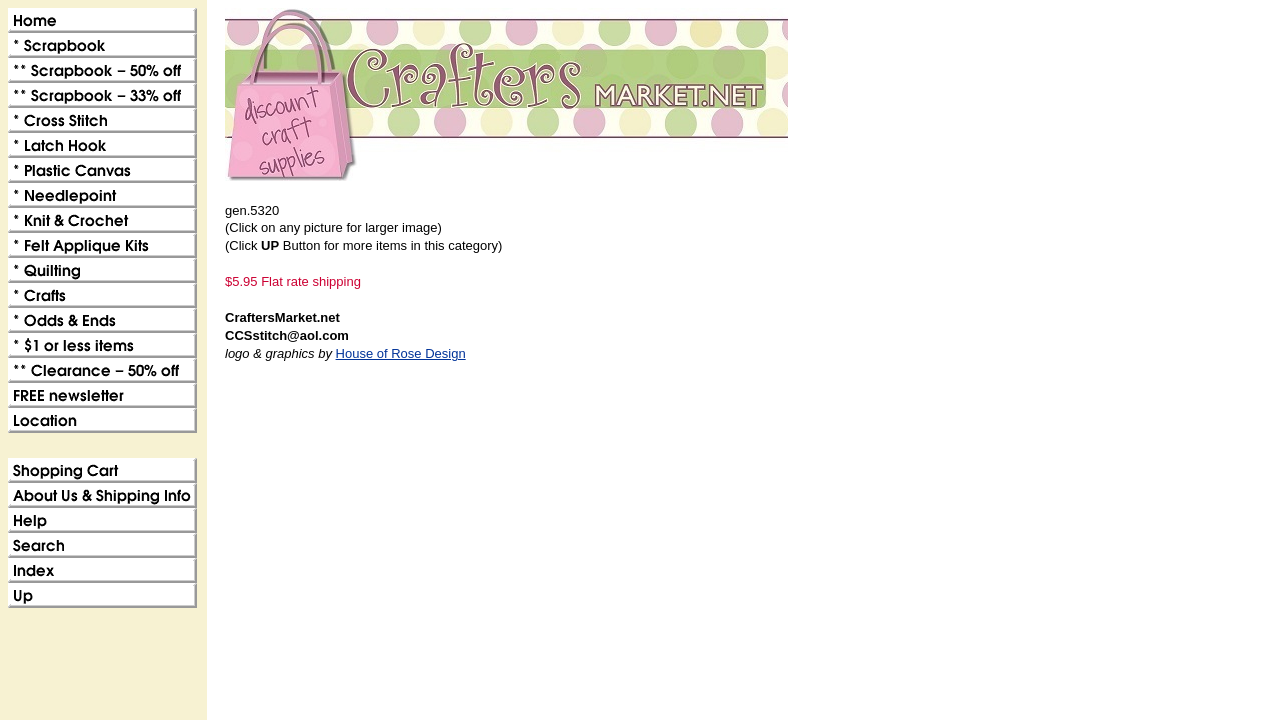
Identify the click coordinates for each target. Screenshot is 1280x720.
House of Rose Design (401, 353)
